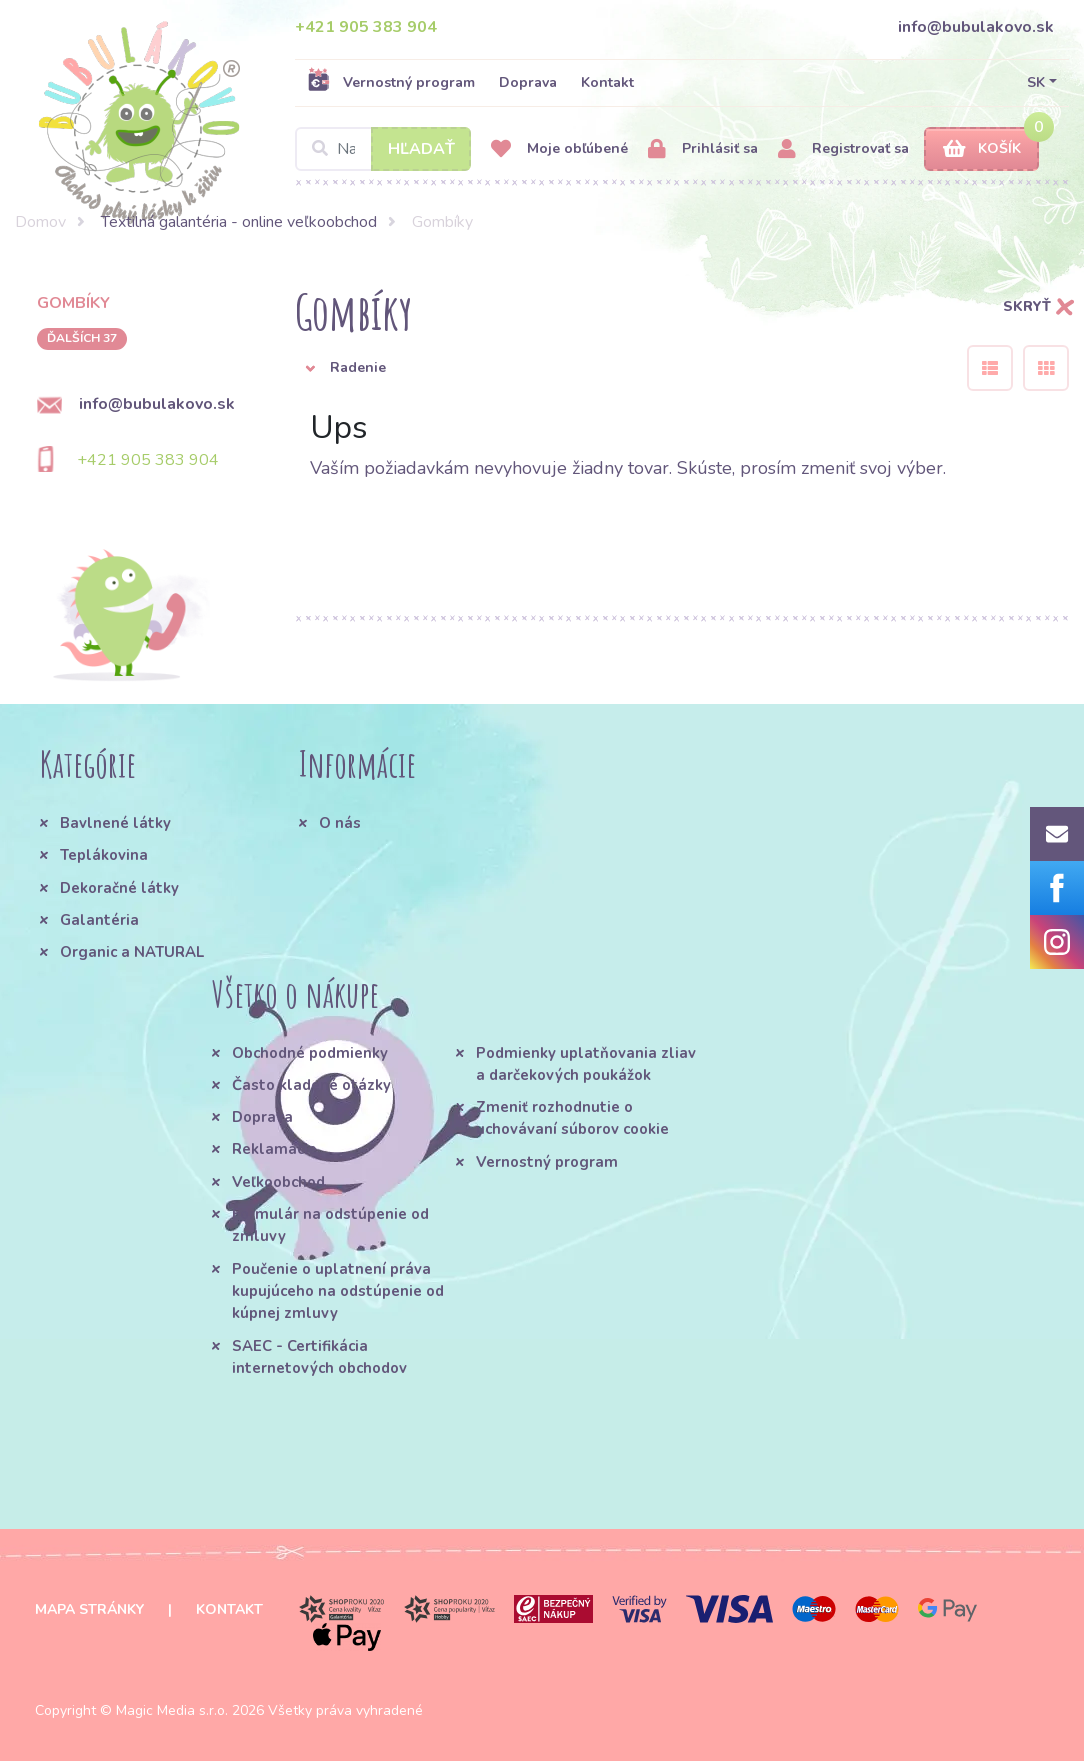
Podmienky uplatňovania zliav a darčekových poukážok (586, 1064)
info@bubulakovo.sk (976, 27)
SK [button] (1036, 82)
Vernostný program (391, 82)
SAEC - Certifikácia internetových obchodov (319, 1357)
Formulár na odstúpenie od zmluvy (330, 1225)
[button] (616, 368)
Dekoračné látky (119, 888)
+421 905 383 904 (366, 27)
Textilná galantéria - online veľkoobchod (239, 222)
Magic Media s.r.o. (172, 1710)
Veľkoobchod (278, 1182)
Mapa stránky (89, 1609)
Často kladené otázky (311, 1085)
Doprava (528, 82)
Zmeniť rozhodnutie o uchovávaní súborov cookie (572, 1118)
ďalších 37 (82, 338)
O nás (340, 823)
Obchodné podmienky (310, 1053)
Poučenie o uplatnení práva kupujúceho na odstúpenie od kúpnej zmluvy (338, 1291)
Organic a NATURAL (132, 952)
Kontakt (607, 82)
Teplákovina (104, 855)
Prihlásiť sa (703, 149)
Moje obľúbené (559, 149)
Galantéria (99, 920)
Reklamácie (274, 1149)
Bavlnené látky (115, 823)
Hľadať (421, 149)
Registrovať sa (843, 149)
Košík (982, 149)
